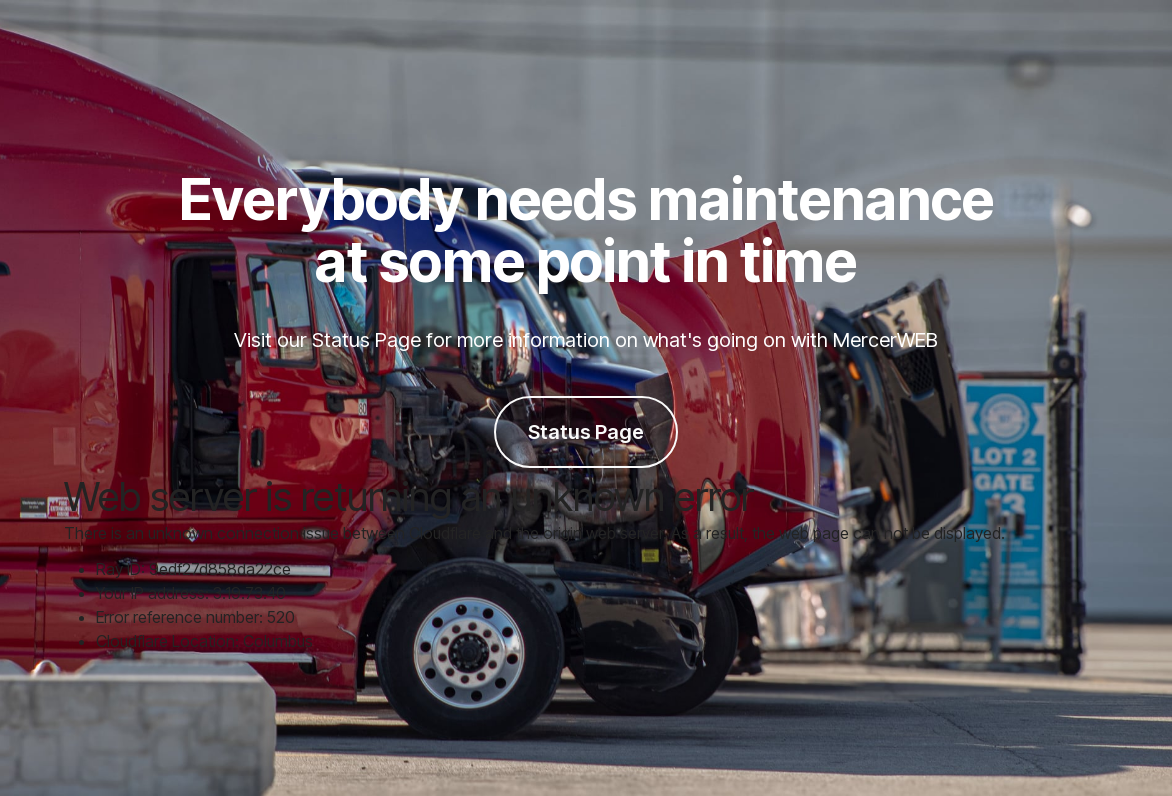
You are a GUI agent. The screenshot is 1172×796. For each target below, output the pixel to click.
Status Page (586, 432)
